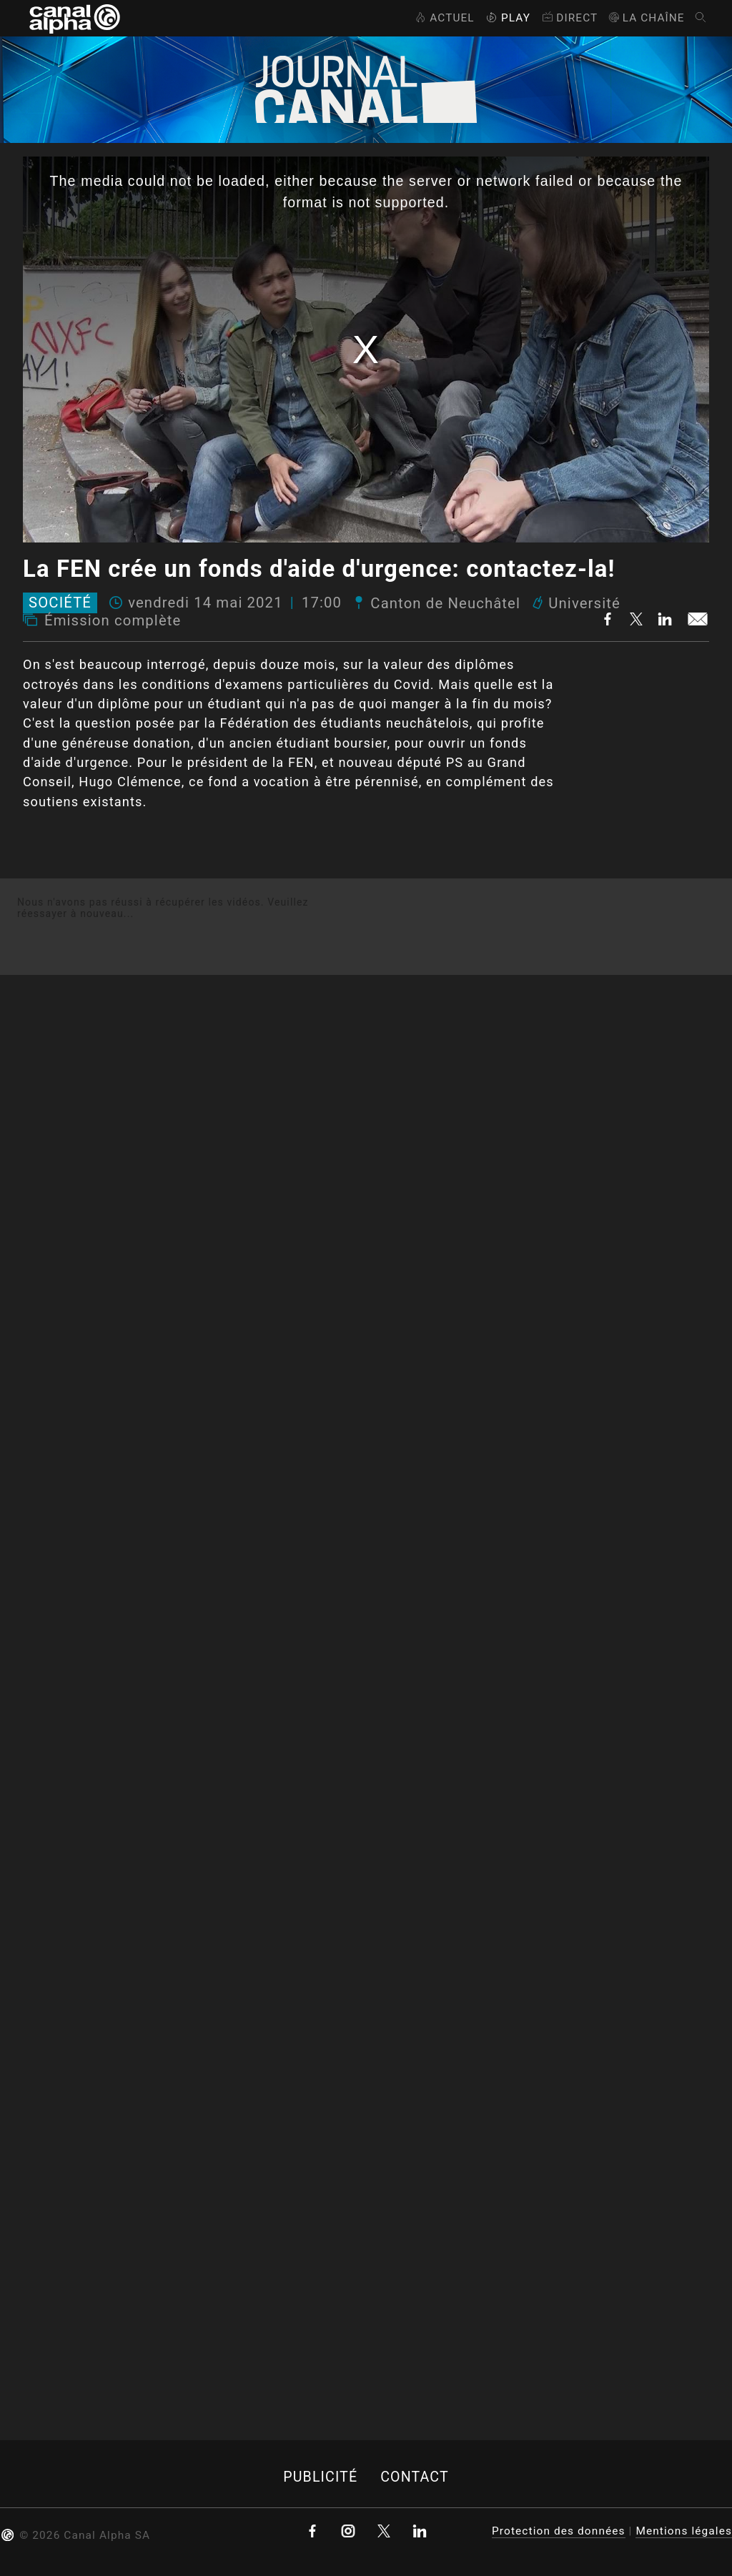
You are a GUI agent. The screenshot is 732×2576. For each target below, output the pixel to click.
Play (506, 17)
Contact (414, 2477)
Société (60, 603)
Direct (569, 17)
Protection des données (558, 2531)
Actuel (443, 17)
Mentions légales (683, 2531)
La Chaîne (646, 17)
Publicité (320, 2477)
